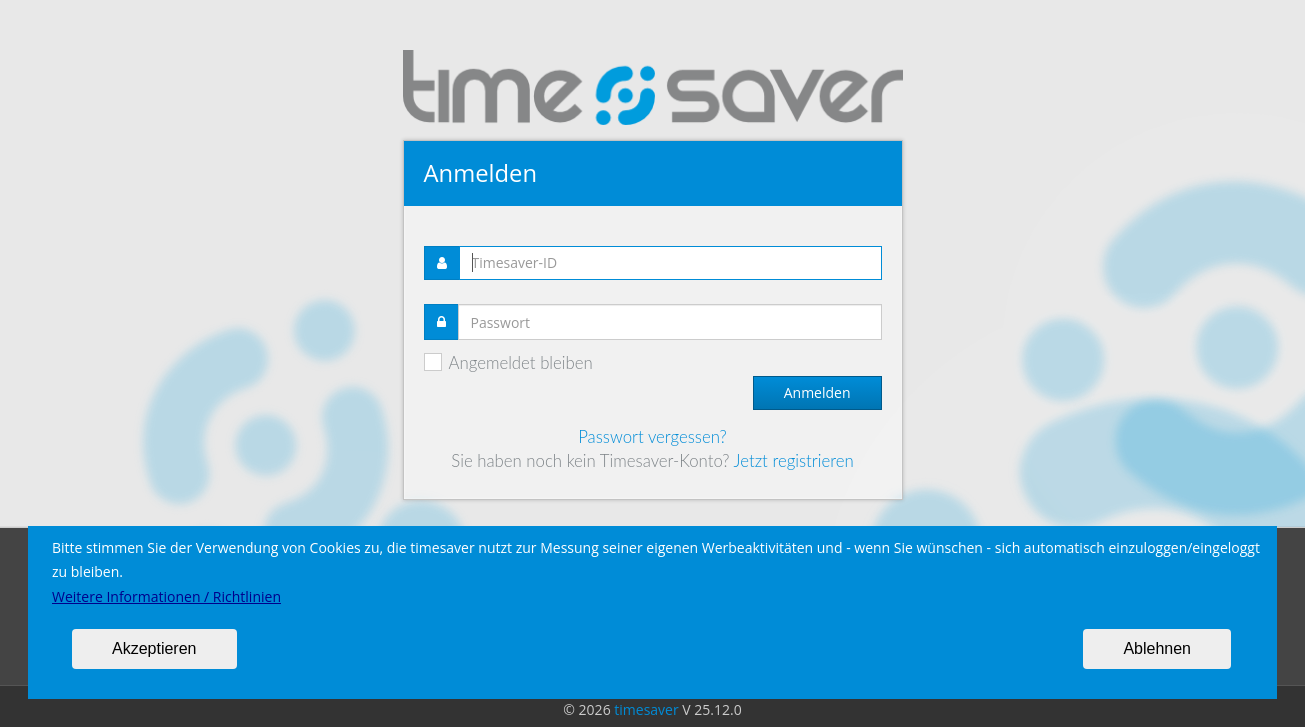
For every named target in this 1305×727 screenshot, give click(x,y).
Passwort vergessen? (652, 436)
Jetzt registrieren (792, 460)
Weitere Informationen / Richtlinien (166, 596)
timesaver (646, 709)
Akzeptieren (154, 648)
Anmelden (817, 392)
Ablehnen (1157, 648)
